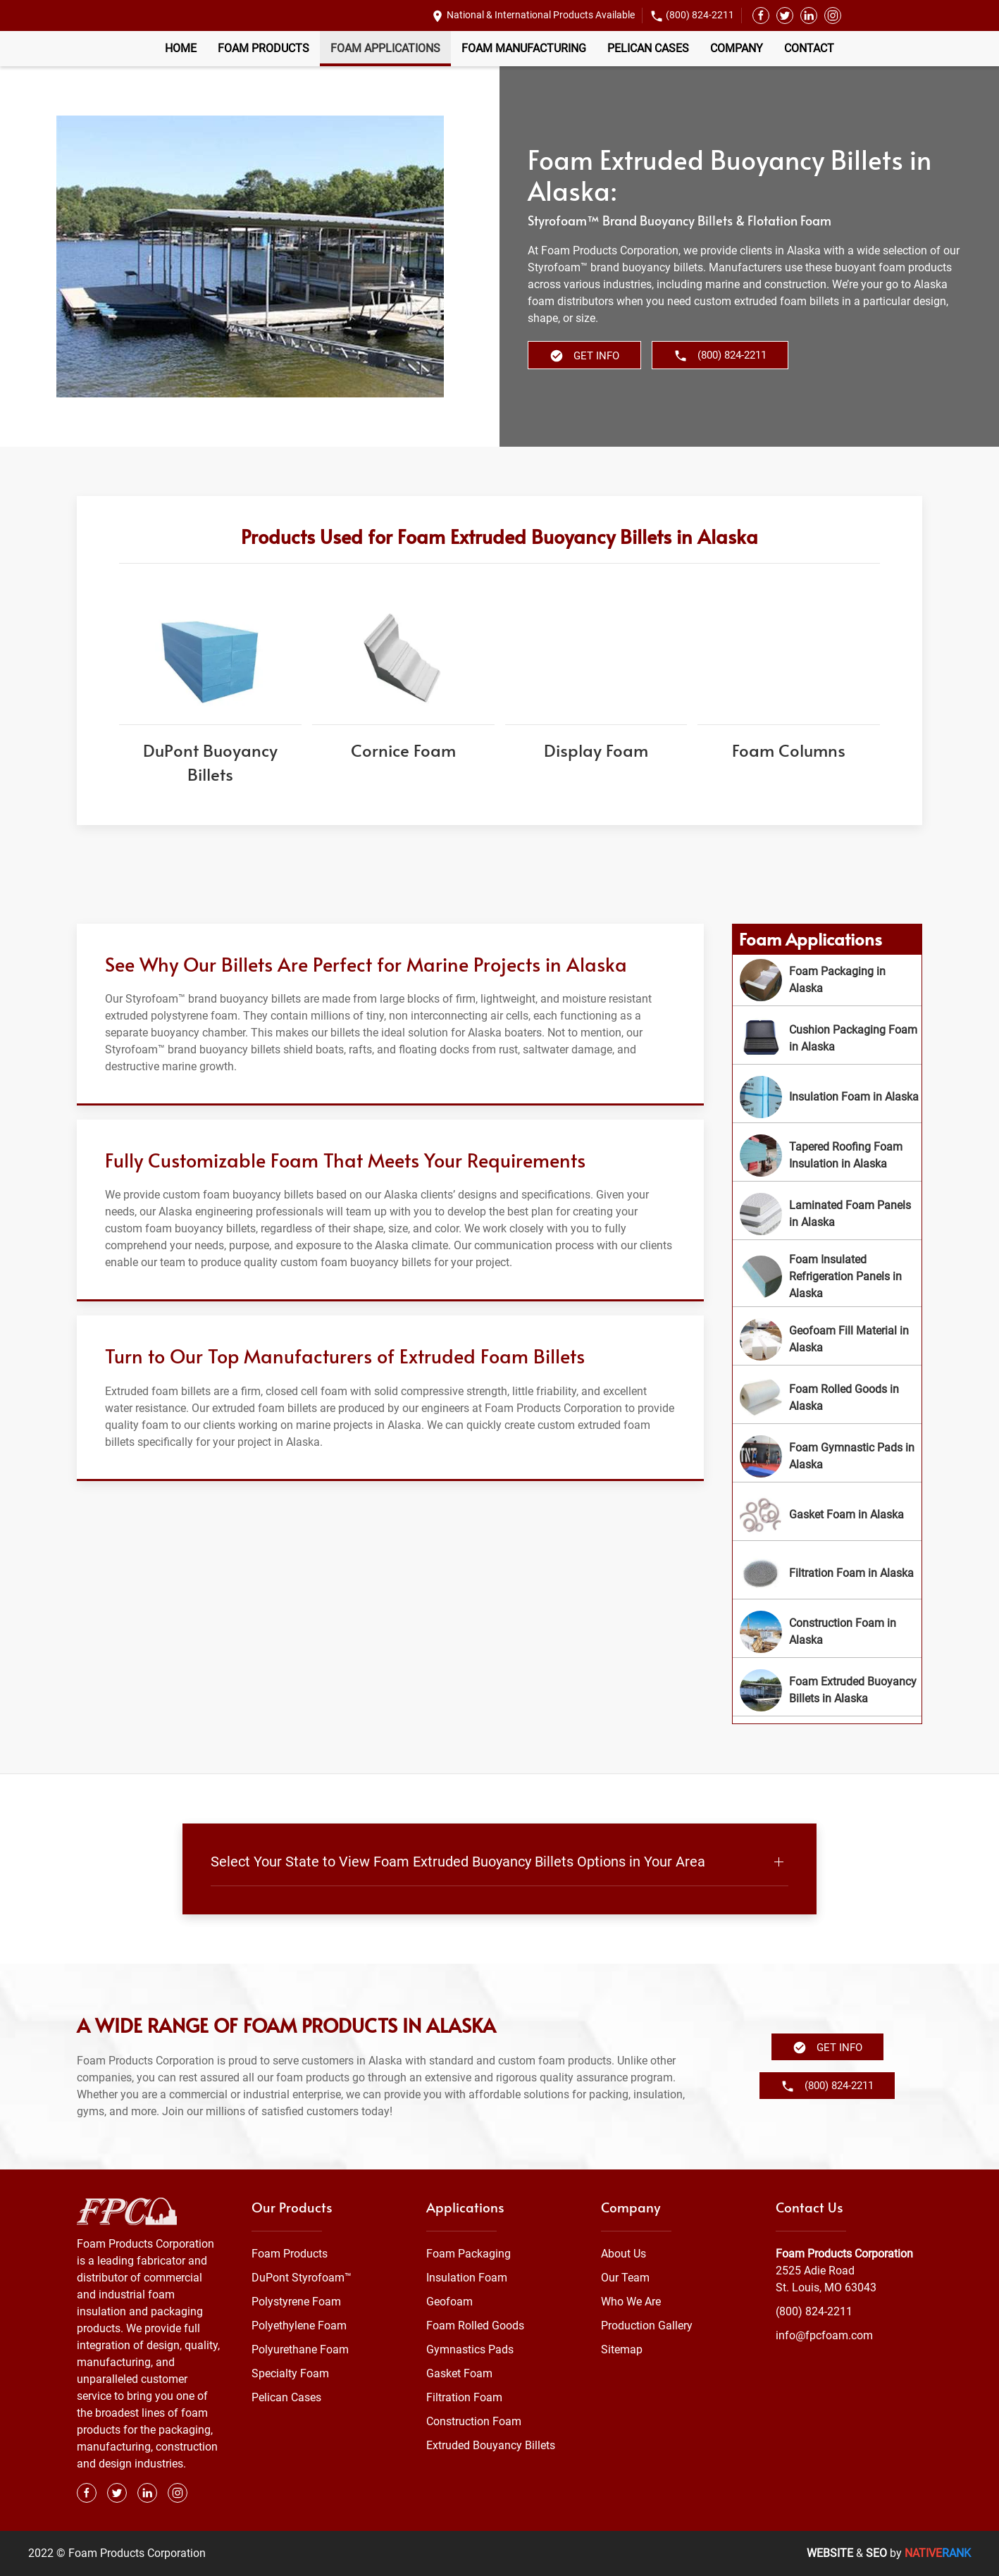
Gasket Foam (459, 2373)
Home (181, 48)
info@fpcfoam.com (824, 2335)
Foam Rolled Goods (475, 2325)
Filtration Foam (464, 2397)
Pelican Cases (648, 48)
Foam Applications (385, 48)
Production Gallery (647, 2325)
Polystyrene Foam (296, 2301)
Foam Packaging (468, 2253)
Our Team (625, 2277)
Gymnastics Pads (470, 2349)
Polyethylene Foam (299, 2325)
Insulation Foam (466, 2277)
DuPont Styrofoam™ (302, 2277)
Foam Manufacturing (523, 48)
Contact (809, 48)
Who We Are (631, 2301)
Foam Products (263, 48)
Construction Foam (473, 2421)
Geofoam (449, 2301)
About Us (623, 2253)
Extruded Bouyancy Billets (490, 2445)
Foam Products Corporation (844, 2253)
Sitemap (622, 2349)
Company (736, 48)
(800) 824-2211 (700, 14)
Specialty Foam (290, 2373)
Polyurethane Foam (300, 2349)
